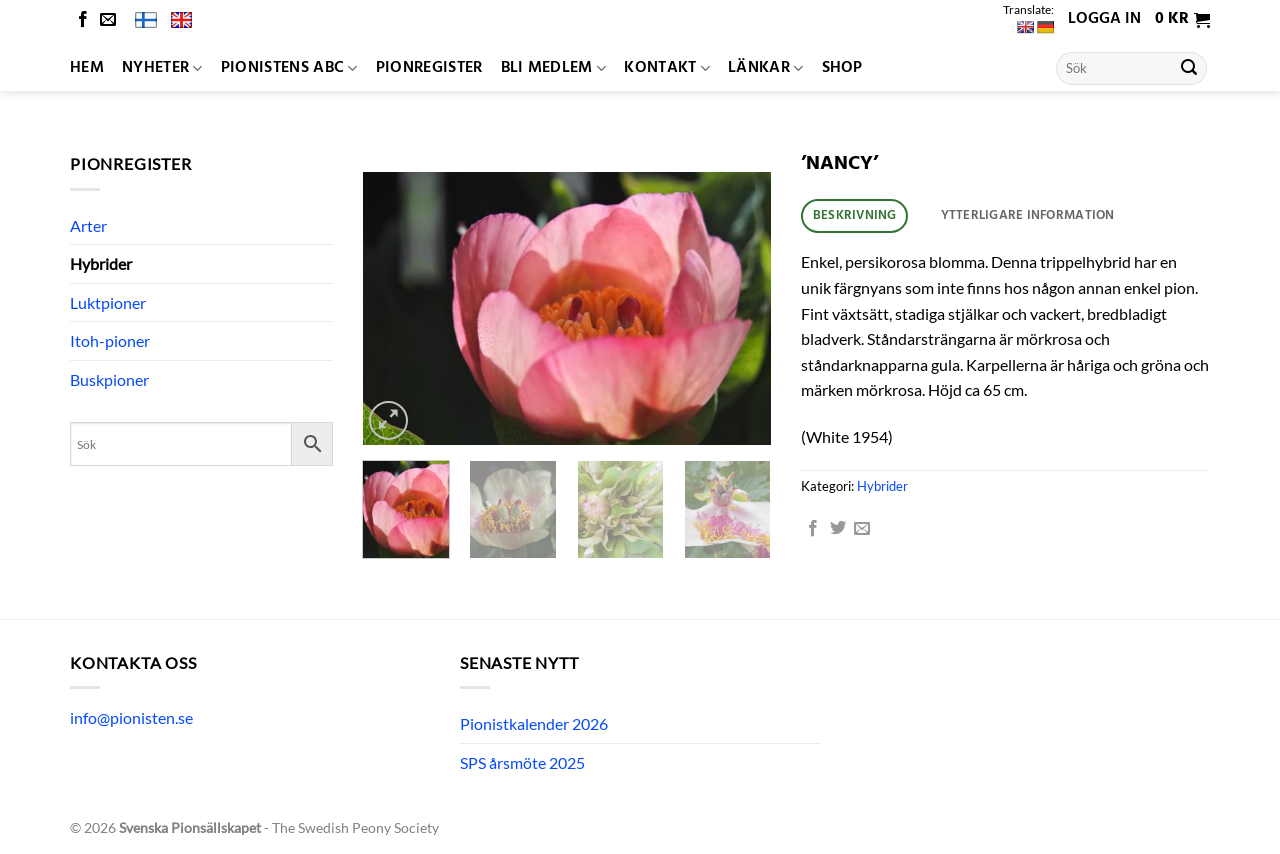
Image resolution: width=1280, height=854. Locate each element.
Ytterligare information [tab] (1028, 215)
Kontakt (667, 68)
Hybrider (101, 263)
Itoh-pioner (110, 340)
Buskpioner (109, 379)
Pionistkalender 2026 (534, 723)
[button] (1182, 20)
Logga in (1104, 19)
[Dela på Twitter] (838, 529)
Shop (842, 68)
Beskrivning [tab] (855, 215)
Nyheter (162, 68)
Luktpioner (108, 302)
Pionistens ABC (289, 68)
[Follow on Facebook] (83, 20)
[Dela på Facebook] (813, 529)
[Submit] (1189, 69)
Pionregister (429, 68)
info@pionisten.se (131, 717)
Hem (87, 68)
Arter (88, 225)
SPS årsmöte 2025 (522, 762)
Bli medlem (554, 68)
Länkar (765, 68)
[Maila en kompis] (862, 529)
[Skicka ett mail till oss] (108, 20)
